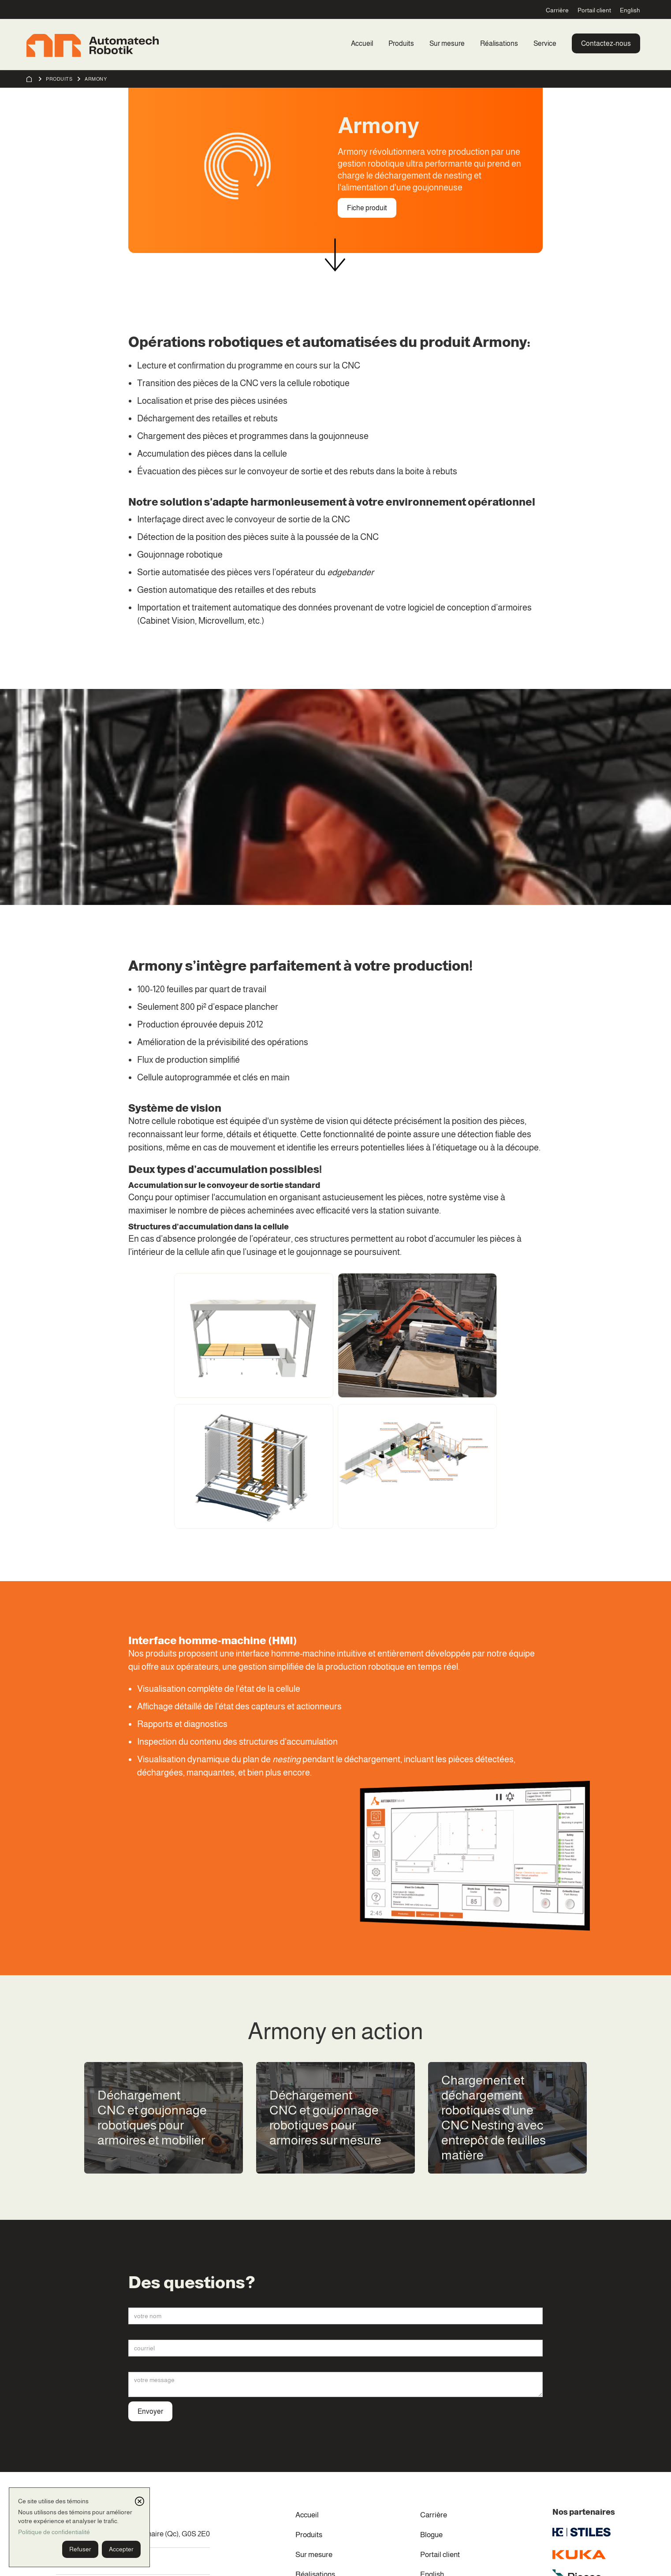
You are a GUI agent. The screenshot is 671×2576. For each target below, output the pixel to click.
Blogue (431, 2535)
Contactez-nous (606, 43)
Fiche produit (367, 208)
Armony (96, 79)
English (630, 10)
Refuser (80, 2549)
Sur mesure (447, 43)
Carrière (557, 10)
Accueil (362, 43)
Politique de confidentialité (54, 2531)
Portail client (594, 10)
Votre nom (142, 2300)
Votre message (149, 2365)
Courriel (139, 2333)
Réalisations (499, 43)
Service (544, 43)
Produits (401, 43)
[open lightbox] (254, 1335)
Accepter (121, 2549)
